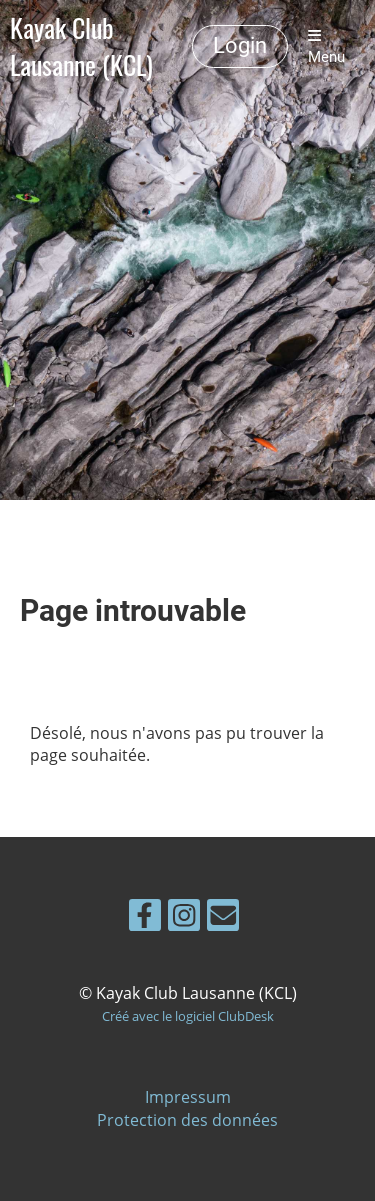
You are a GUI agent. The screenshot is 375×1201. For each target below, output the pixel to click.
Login (240, 45)
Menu (326, 47)
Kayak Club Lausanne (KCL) (81, 47)
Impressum (188, 1097)
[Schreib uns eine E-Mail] (223, 918)
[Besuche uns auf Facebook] (145, 918)
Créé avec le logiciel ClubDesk (188, 1016)
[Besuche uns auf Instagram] (184, 918)
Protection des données (187, 1120)
